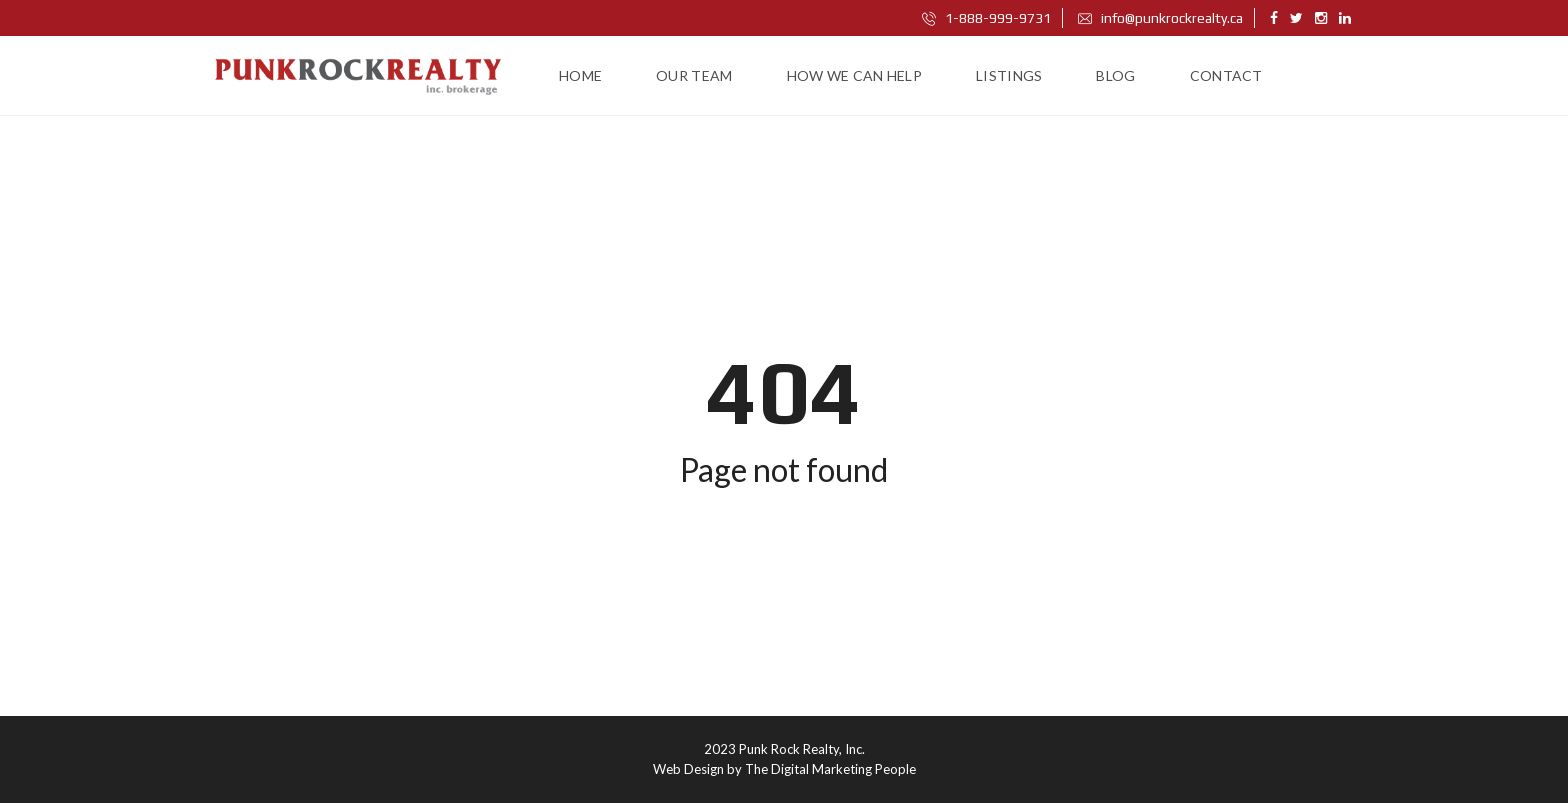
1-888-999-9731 (986, 18)
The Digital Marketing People (830, 769)
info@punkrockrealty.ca (1160, 18)
